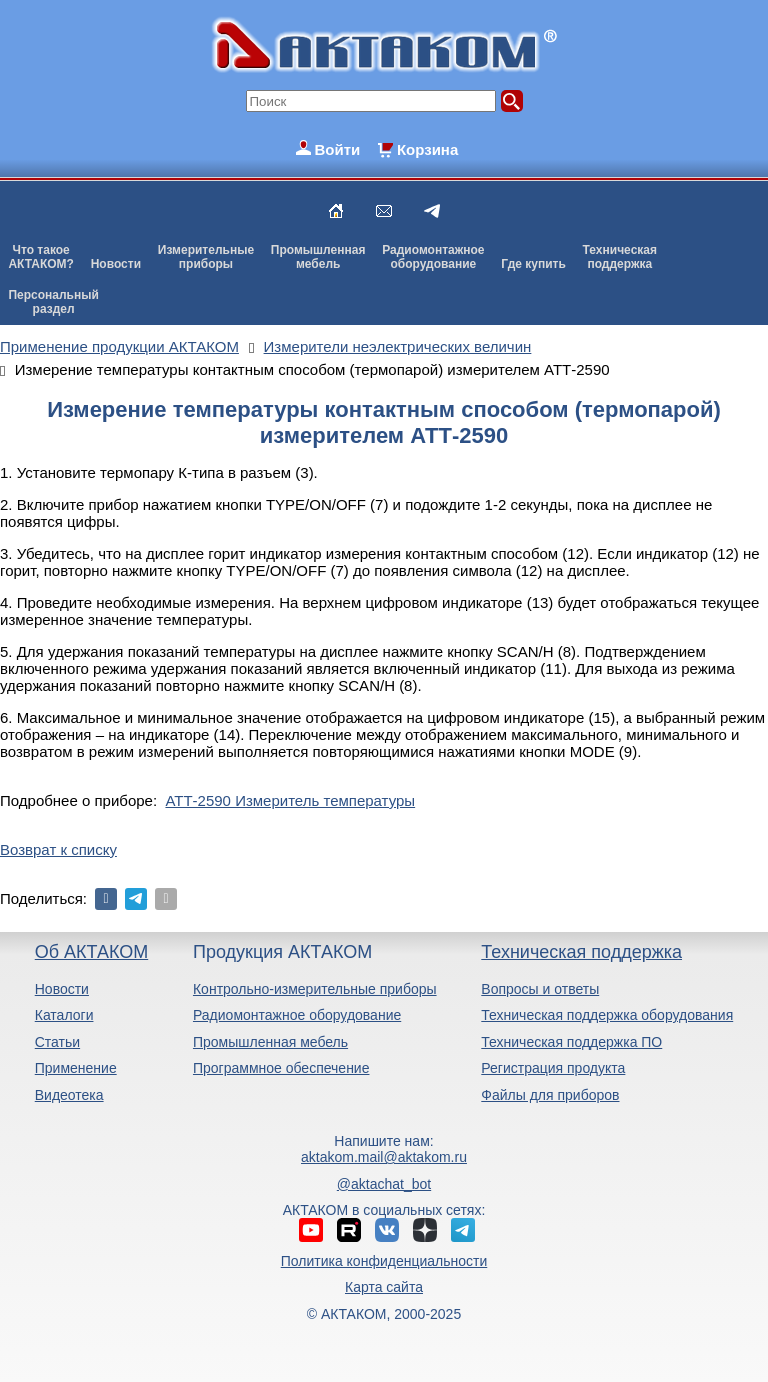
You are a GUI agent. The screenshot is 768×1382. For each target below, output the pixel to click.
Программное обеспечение (281, 1068)
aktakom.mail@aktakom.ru (384, 1157)
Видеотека (69, 1095)
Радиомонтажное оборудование (297, 1015)
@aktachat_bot (384, 1184)
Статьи (57, 1042)
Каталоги (64, 1015)
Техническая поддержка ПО (571, 1042)
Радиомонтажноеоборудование (433, 257)
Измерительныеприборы (206, 257)
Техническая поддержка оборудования (607, 1015)
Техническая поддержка (581, 952)
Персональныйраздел (53, 302)
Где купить (533, 264)
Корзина (427, 149)
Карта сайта (384, 1287)
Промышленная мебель (270, 1042)
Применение (76, 1068)
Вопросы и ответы (540, 989)
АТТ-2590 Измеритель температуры (290, 800)
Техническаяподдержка (620, 257)
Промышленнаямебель (318, 257)
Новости (116, 264)
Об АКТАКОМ (91, 952)
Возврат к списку (58, 849)
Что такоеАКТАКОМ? (41, 257)
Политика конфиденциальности (384, 1261)
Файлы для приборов (550, 1095)
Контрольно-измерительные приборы (315, 989)
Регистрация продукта (553, 1068)
